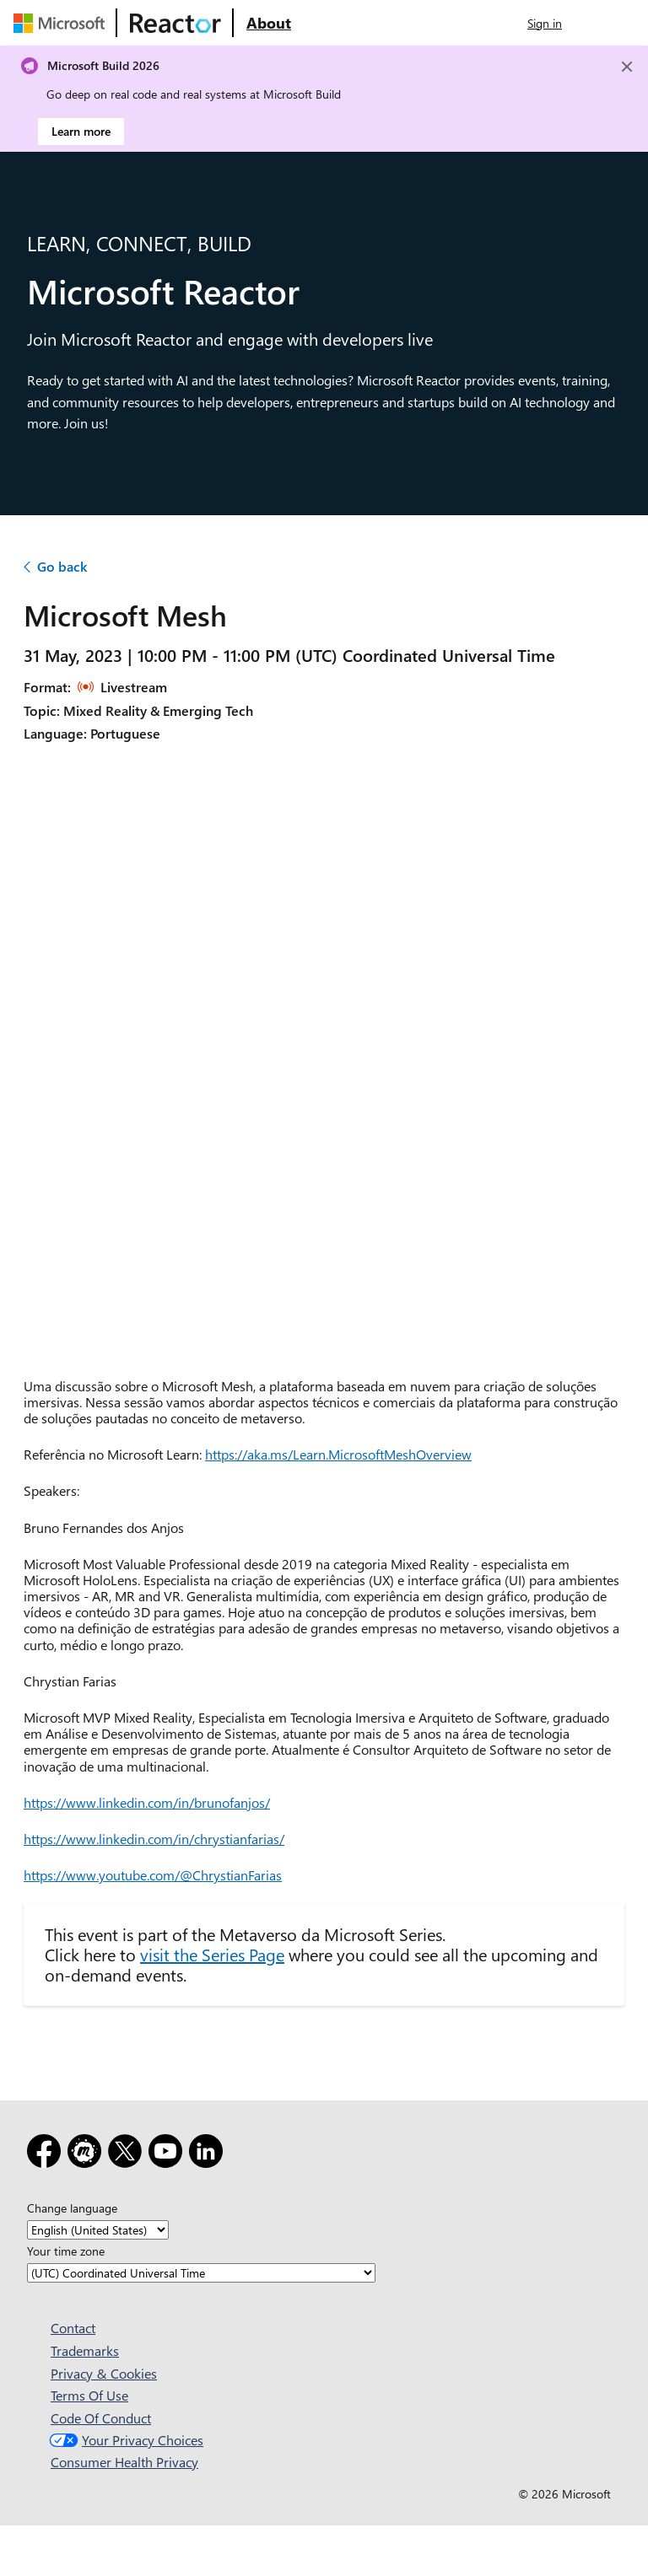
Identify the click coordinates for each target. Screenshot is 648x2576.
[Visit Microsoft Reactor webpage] (175, 23)
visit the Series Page (212, 1954)
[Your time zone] (201, 2273)
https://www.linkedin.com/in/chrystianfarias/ (154, 1838)
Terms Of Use (89, 2395)
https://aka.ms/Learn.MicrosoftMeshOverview (338, 1454)
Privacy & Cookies (104, 2373)
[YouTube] (168, 2154)
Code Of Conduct (101, 2418)
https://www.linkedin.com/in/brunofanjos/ (147, 1802)
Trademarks (85, 2350)
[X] (128, 2154)
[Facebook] (47, 2154)
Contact (73, 2328)
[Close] (626, 66)
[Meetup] (88, 2154)
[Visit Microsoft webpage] (62, 23)
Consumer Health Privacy (124, 2462)
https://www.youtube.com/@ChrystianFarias (153, 1875)
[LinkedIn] (209, 2154)
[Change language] (98, 2230)
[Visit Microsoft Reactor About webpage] (269, 23)
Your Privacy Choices (124, 2440)
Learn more (81, 131)
